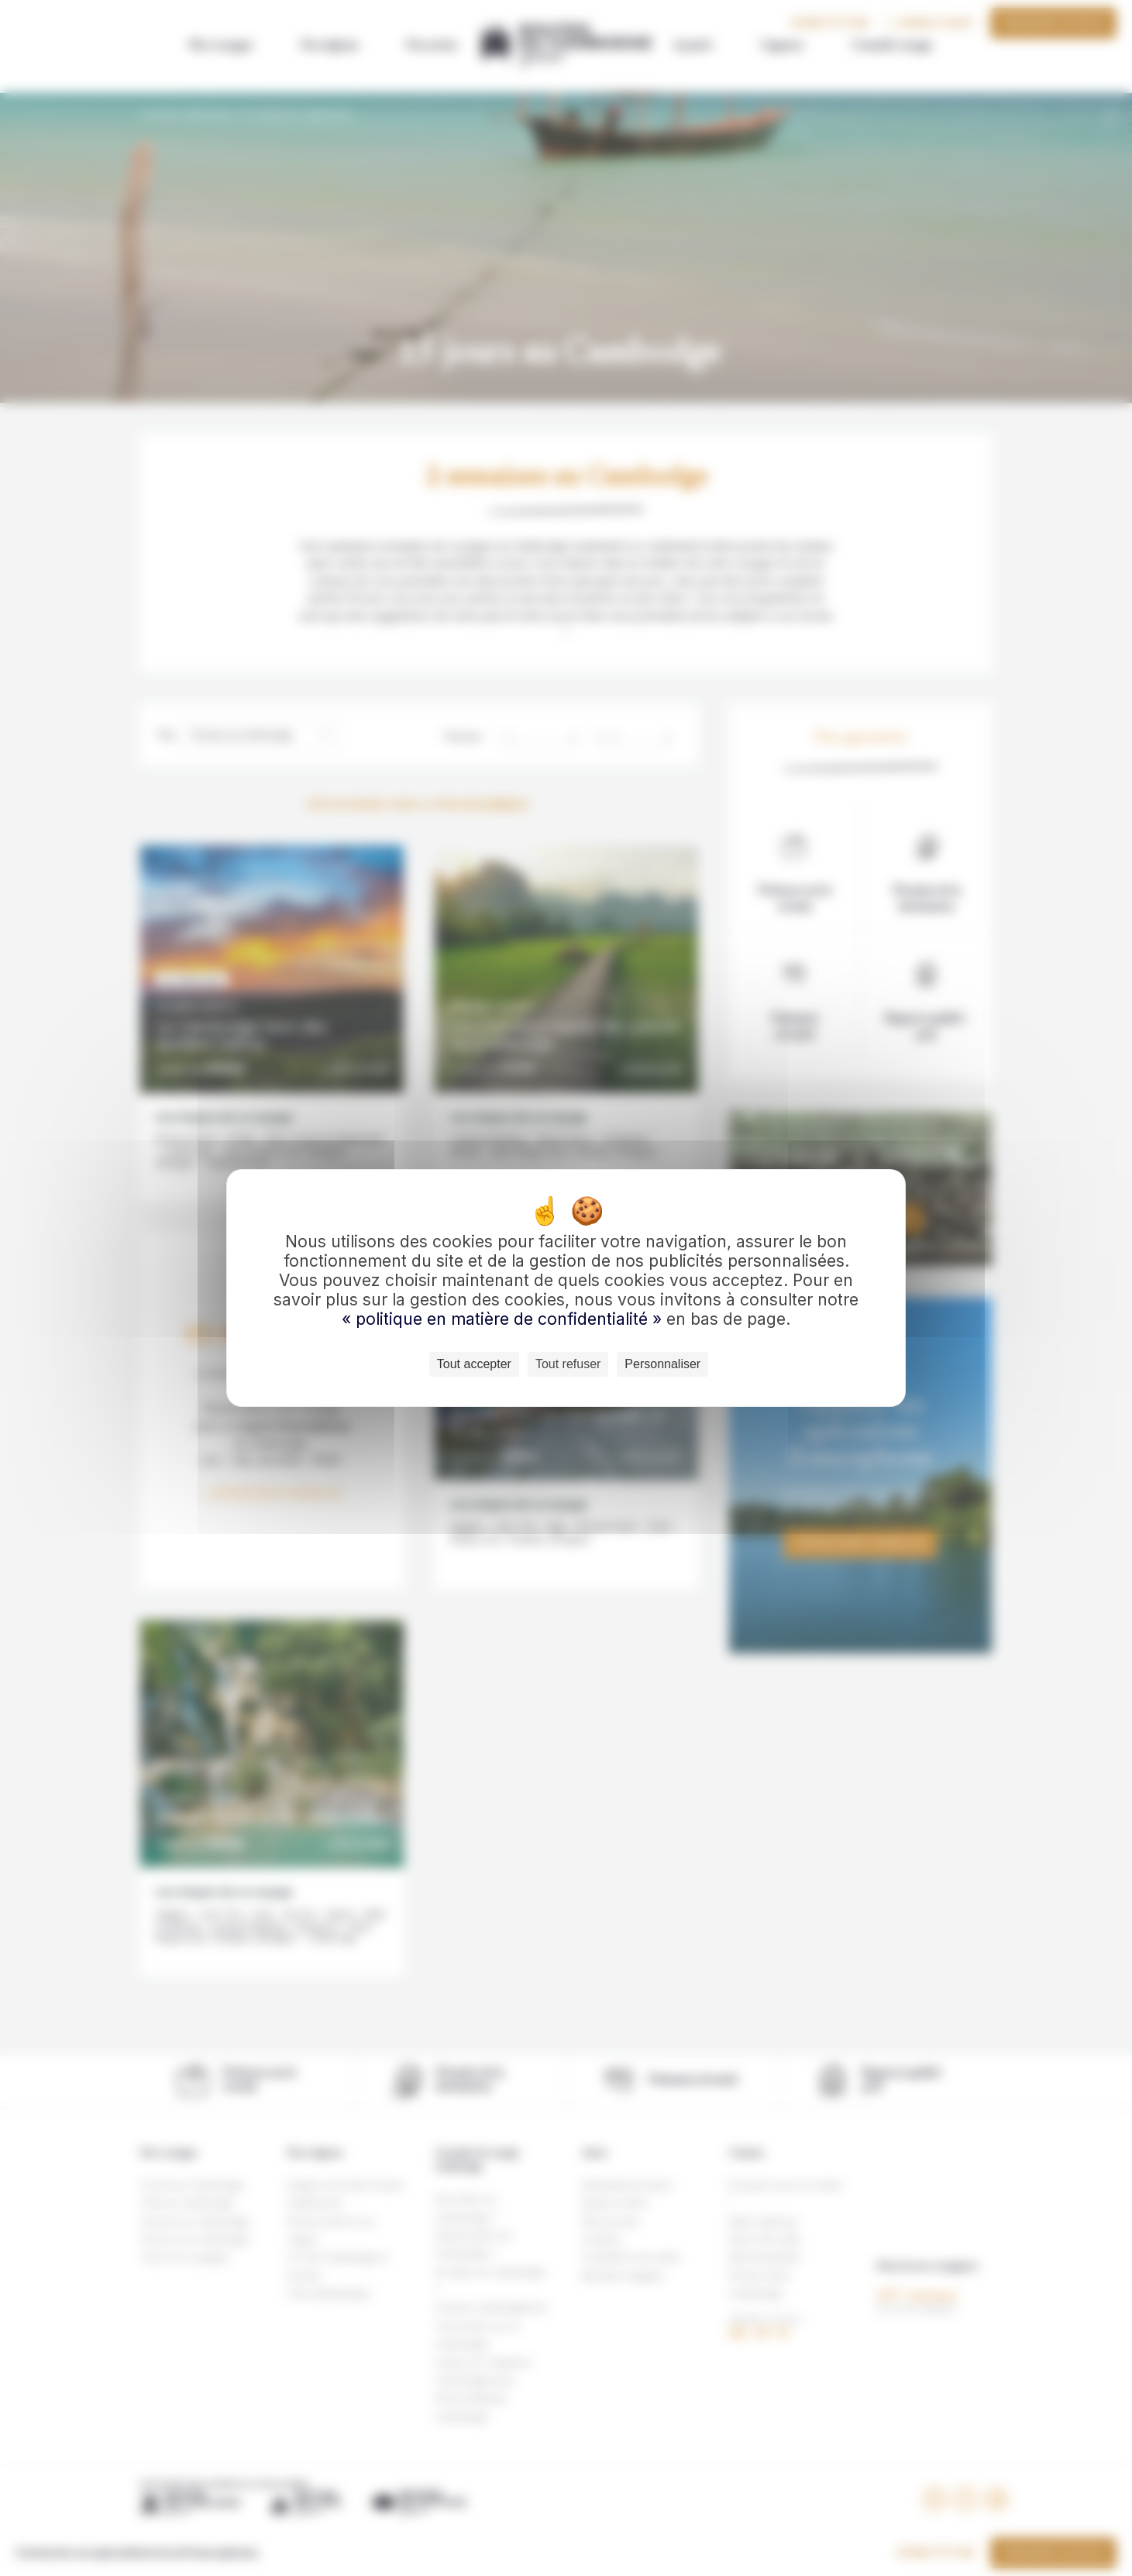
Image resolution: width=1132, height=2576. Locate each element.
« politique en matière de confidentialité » (504, 1319)
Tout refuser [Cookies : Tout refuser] (567, 1364)
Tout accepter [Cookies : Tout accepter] (474, 1364)
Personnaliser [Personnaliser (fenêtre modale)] (662, 1364)
